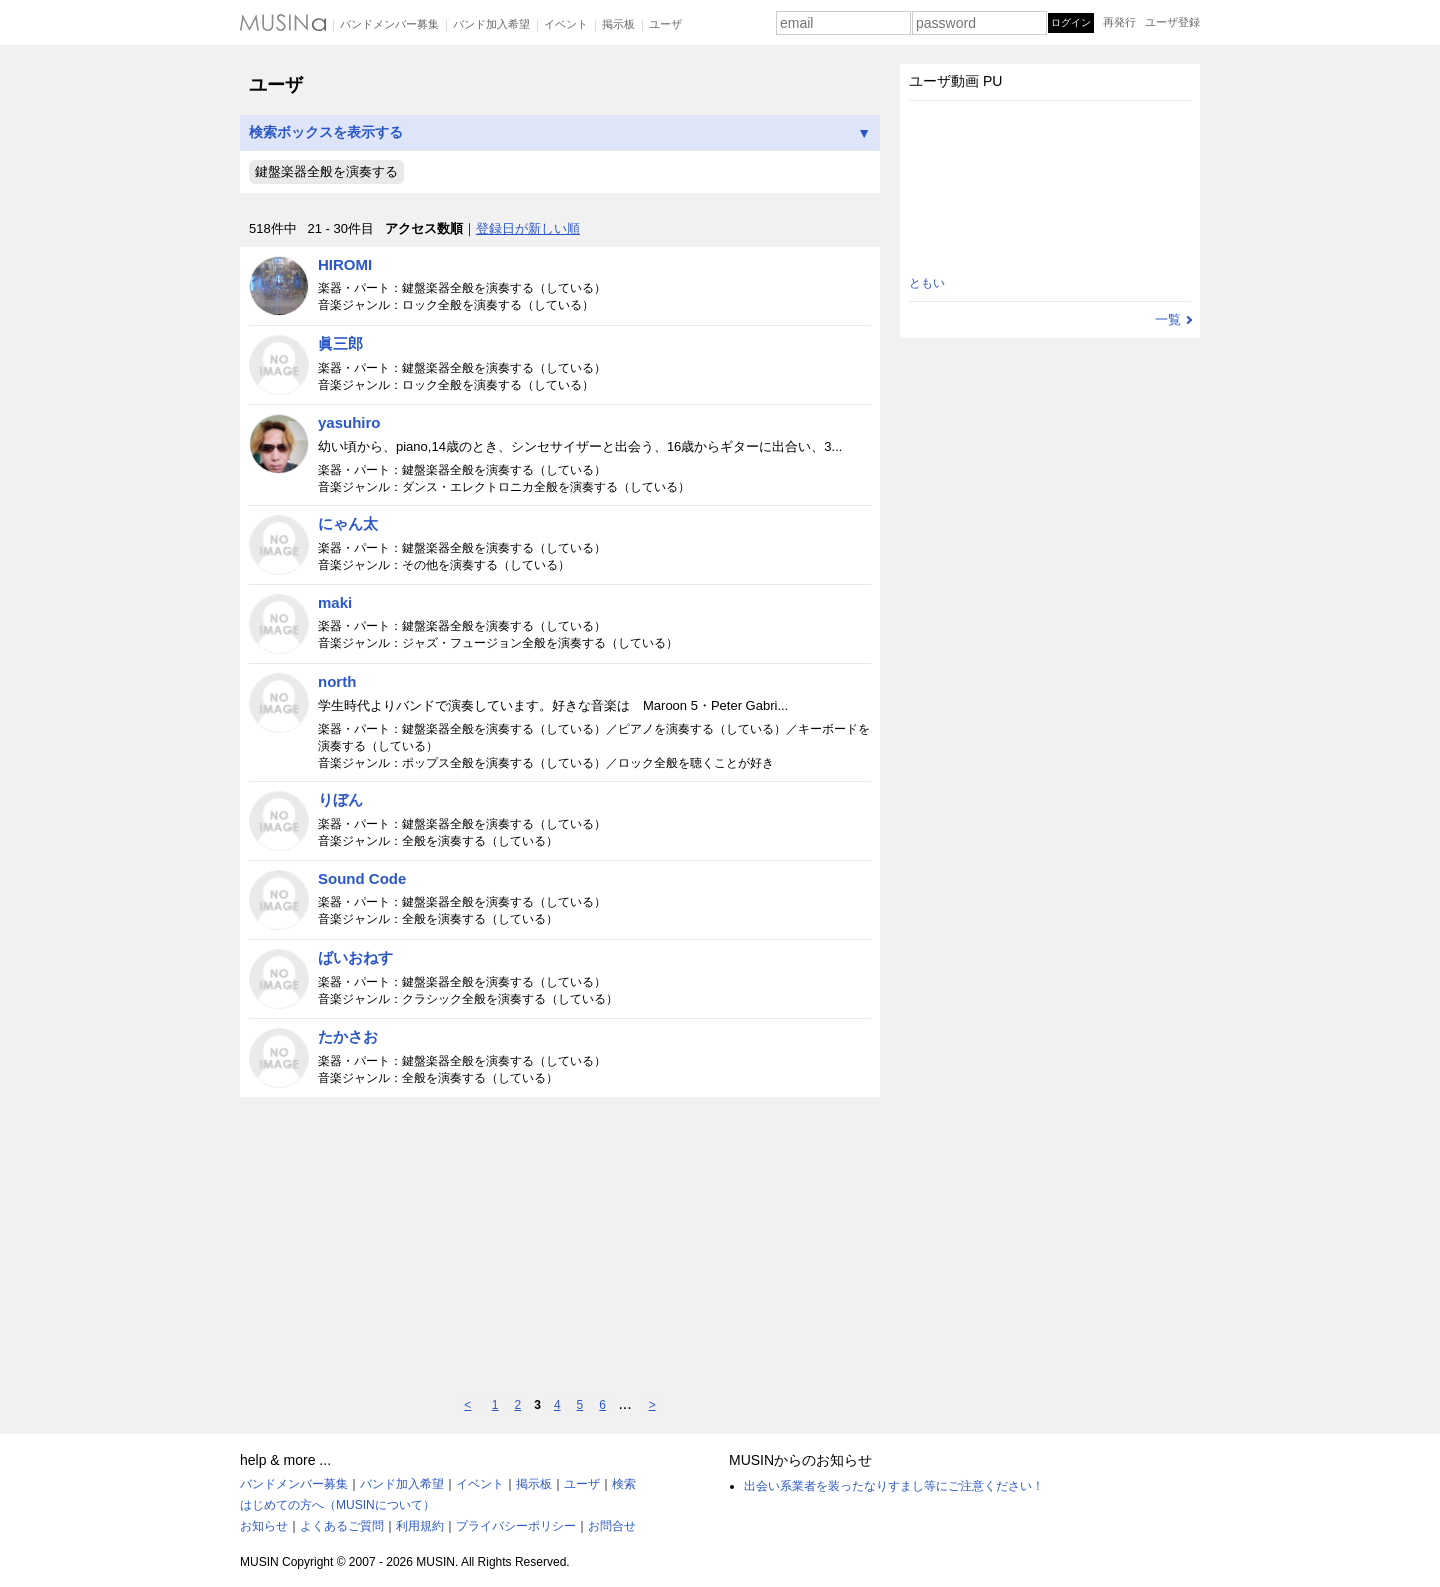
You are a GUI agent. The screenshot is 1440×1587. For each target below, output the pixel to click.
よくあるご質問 (342, 1526)
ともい (927, 283)
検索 (624, 1484)
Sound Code (362, 878)
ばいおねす (355, 957)
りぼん (340, 799)
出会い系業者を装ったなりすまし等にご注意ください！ (894, 1486)
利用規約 (420, 1526)
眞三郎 (340, 343)
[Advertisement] (560, 1246)
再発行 (1119, 22)
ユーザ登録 (1172, 22)
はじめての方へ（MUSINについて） (337, 1505)
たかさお (348, 1036)
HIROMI (345, 264)
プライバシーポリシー (516, 1526)
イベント (566, 24)
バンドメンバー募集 (389, 24)
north (337, 681)
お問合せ (612, 1526)
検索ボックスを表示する (560, 132)
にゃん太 (348, 523)
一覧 (1168, 319)
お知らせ (264, 1526)
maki (335, 602)
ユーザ (665, 24)
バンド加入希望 (491, 24)
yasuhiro (349, 422)
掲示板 (618, 24)
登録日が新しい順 (528, 228)
